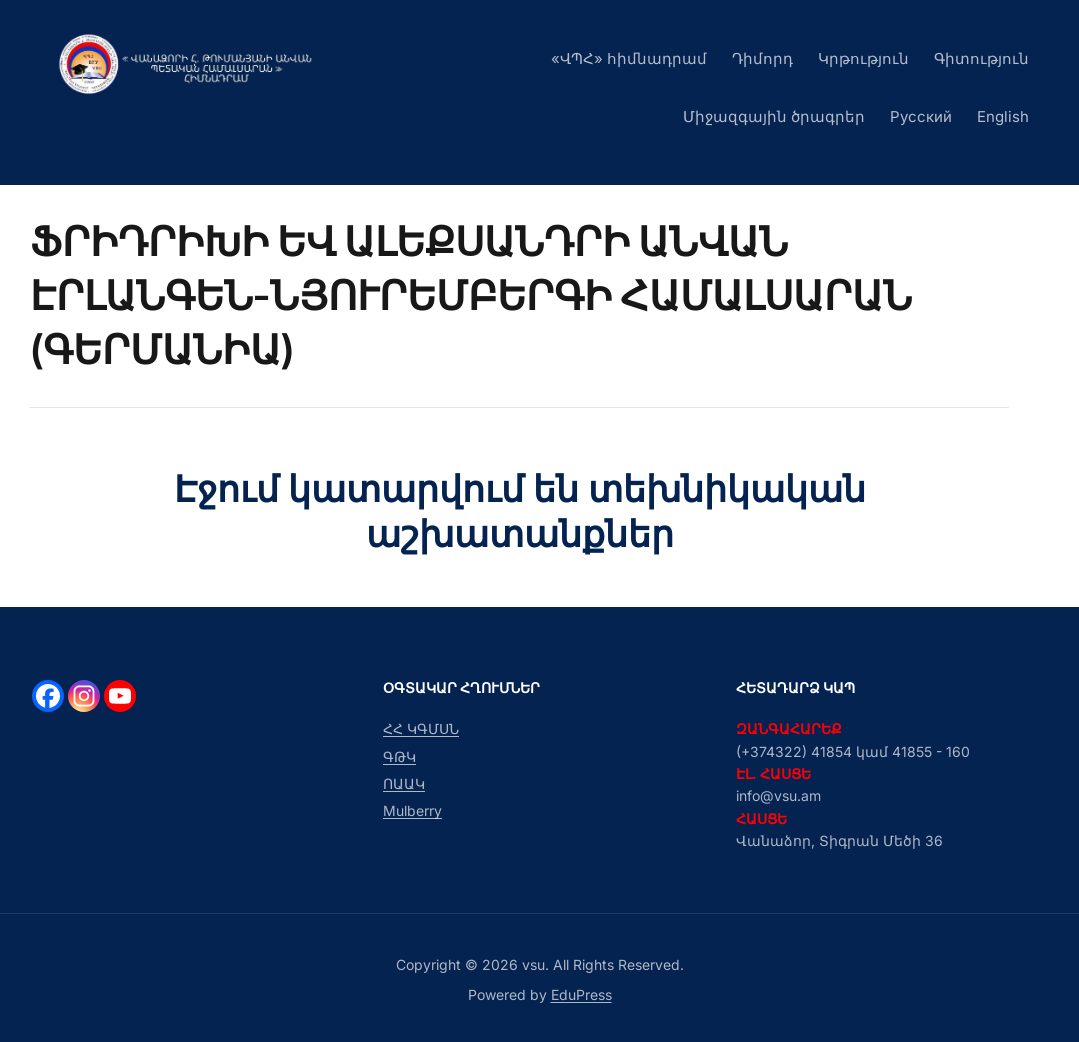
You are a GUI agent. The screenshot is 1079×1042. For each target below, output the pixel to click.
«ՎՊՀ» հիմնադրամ (629, 58)
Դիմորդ (762, 58)
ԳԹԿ (399, 756)
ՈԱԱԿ (404, 783)
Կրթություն (863, 58)
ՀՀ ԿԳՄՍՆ (421, 728)
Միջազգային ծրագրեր (774, 116)
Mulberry (412, 810)
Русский (921, 116)
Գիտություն (981, 58)
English (1003, 116)
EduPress (581, 994)
